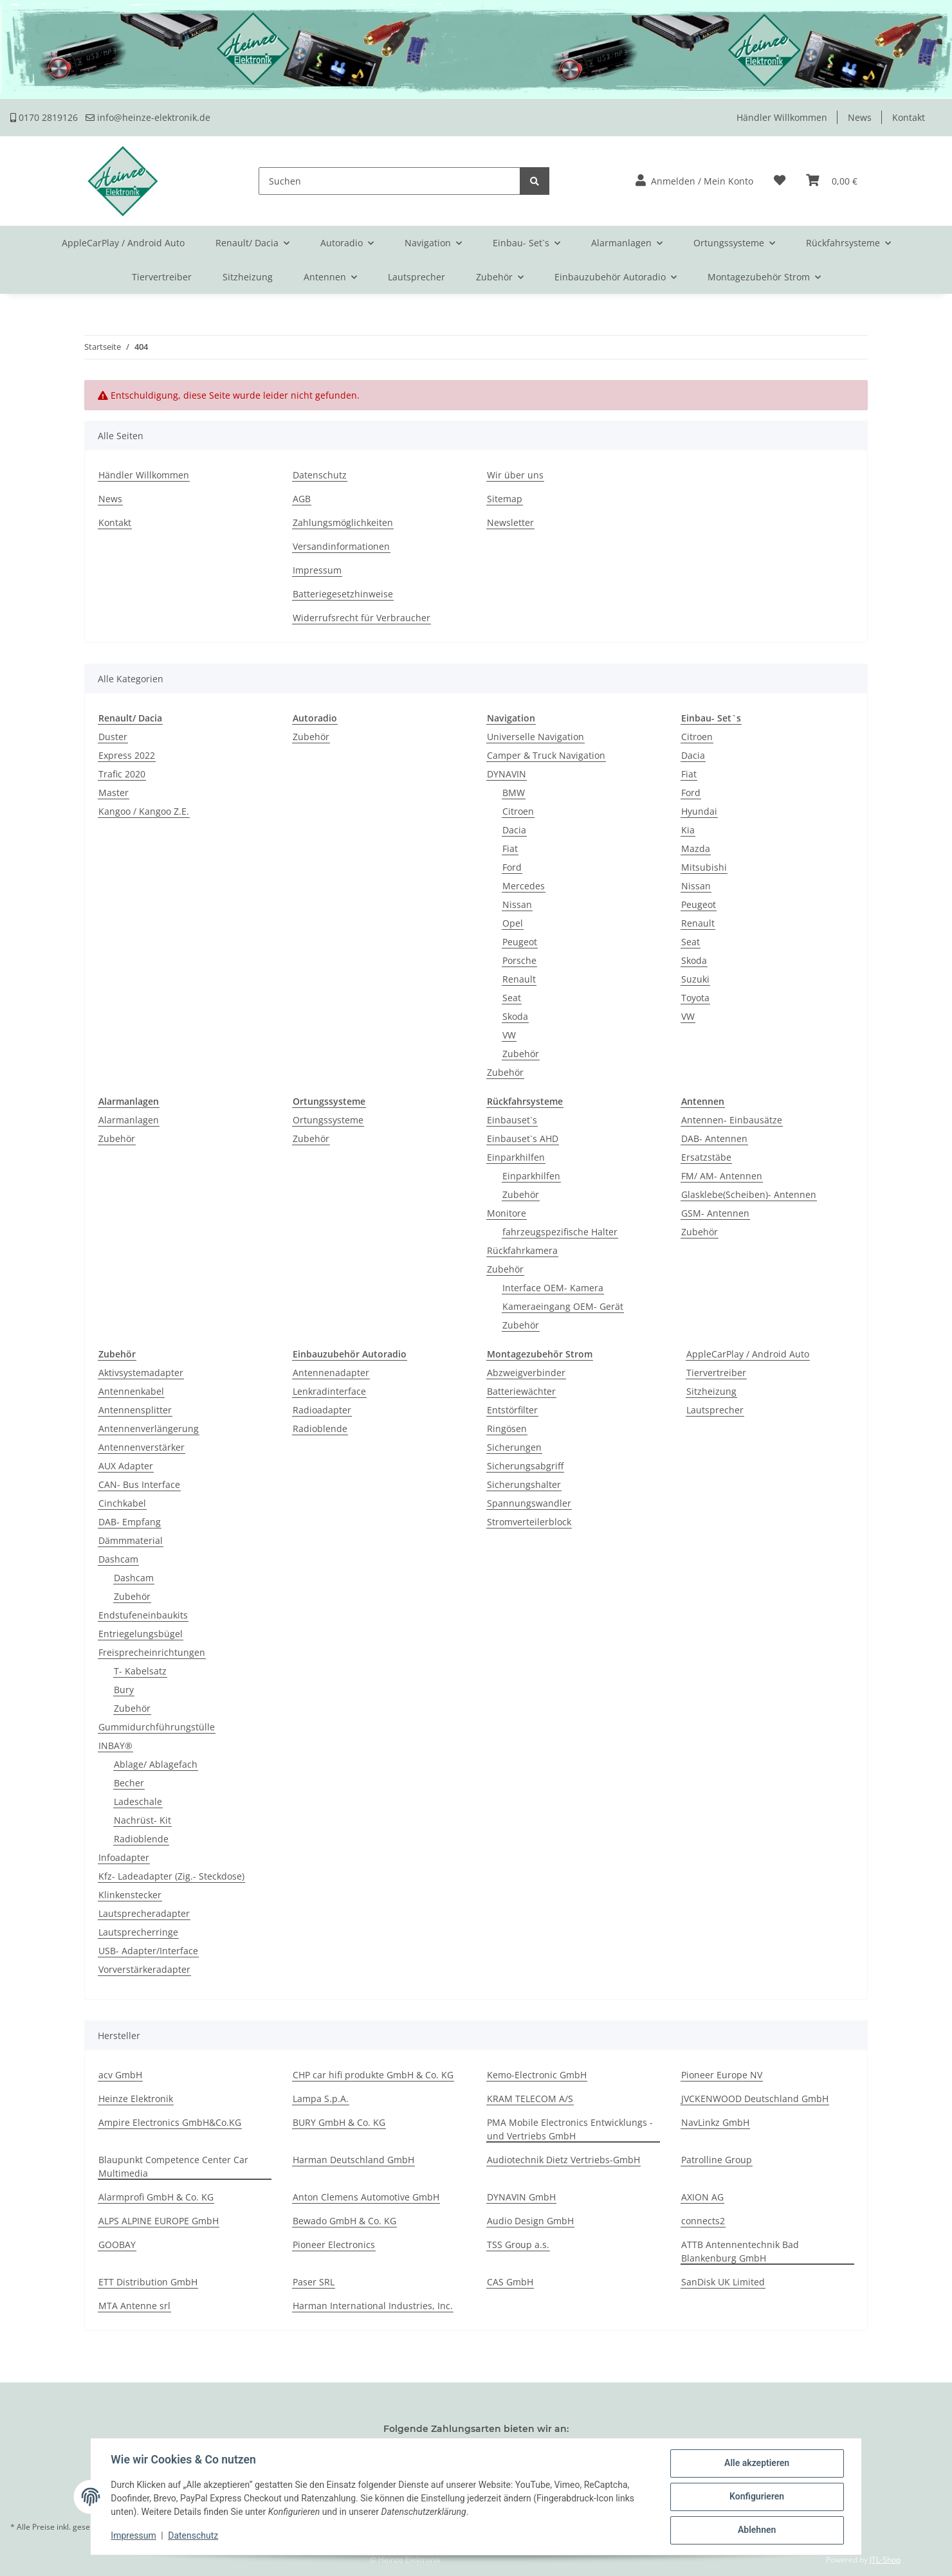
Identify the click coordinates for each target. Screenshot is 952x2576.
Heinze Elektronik (135, 2098)
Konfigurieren (756, 2497)
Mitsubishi (704, 867)
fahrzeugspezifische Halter (560, 1232)
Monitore (506, 1213)
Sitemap (504, 499)
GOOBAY (117, 2244)
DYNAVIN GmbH (521, 2197)
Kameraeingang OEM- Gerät (562, 1306)
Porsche (519, 960)
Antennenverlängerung (148, 1428)
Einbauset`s (512, 1120)
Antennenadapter (331, 1372)
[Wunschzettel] (780, 181)
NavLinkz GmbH (715, 2122)
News (860, 117)
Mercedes (523, 886)
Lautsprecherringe (138, 1932)
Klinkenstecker (129, 1895)
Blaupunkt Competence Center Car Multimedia (173, 2166)
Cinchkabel (122, 1503)
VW (509, 1035)
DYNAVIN (506, 774)
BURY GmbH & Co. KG (339, 2122)
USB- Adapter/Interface (148, 1951)
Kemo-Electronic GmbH (537, 2075)
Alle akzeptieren (756, 2463)
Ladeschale (138, 1801)
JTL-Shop (885, 2559)
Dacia (514, 830)
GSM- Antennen (715, 1213)
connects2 (703, 2221)
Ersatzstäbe (706, 1157)
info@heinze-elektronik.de (148, 117)
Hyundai (699, 811)
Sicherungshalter (524, 1484)
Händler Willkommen (782, 117)
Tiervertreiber (716, 1372)
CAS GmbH (510, 2282)
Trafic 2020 (121, 774)
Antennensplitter (135, 1410)
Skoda (515, 1016)
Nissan (517, 904)
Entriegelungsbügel (140, 1634)
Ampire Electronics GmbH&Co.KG (169, 2122)
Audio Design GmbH (530, 2221)
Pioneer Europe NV (721, 2075)
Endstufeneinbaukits (143, 1615)
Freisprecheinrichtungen (151, 1652)
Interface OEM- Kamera (552, 1288)
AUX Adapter (125, 1466)
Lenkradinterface (329, 1391)
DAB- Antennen (714, 1138)
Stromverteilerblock (529, 1522)
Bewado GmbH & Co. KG (344, 2221)
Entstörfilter (512, 1410)
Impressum (317, 570)
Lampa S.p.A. (321, 2098)
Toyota (695, 998)
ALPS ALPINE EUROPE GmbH (158, 2221)
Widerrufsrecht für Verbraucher (361, 618)
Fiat (510, 848)
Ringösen (507, 1428)
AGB (302, 499)
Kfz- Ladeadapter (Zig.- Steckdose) (171, 1876)
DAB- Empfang (129, 1522)
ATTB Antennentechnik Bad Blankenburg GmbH (740, 2251)
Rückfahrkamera (522, 1250)
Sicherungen (514, 1447)
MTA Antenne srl (134, 2305)
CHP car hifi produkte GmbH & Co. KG (373, 2075)
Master (113, 792)
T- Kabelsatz (140, 1671)
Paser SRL (313, 2282)
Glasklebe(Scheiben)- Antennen (748, 1194)
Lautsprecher (715, 1410)
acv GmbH (120, 2075)
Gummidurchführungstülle (156, 1727)
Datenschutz (320, 475)
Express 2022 (126, 755)
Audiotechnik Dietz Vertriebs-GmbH (563, 2160)
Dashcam (118, 1559)
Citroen (518, 811)
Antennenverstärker (141, 1447)
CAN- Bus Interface (139, 1484)
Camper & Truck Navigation (546, 755)
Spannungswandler (529, 1503)
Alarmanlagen (128, 1120)
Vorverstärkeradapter (144, 1969)
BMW (513, 792)
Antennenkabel (131, 1391)
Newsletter (510, 522)
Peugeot (519, 942)
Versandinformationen (341, 546)
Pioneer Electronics (334, 2244)
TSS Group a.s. (518, 2244)
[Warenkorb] (832, 181)
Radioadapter (322, 1410)
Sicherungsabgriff (525, 1466)
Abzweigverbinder (526, 1372)
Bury (124, 1689)
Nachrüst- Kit (142, 1820)
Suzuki (695, 979)
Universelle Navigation (535, 736)
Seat (511, 998)
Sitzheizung (711, 1391)
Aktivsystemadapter (140, 1372)
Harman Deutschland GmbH (353, 2160)
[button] (694, 181)
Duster (112, 736)
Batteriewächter (521, 1391)
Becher (129, 1783)
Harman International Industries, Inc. (373, 2305)
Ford (512, 867)
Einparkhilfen (516, 1157)
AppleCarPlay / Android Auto (747, 1354)
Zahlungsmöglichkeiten (343, 522)
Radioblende (141, 1839)
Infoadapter (123, 1857)
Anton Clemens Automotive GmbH (366, 2197)
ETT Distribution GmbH (147, 2282)
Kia (688, 830)
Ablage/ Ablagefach (155, 1764)
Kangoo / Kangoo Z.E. (143, 811)
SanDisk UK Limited (723, 2282)
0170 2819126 (44, 117)
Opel (512, 923)
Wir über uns (515, 475)
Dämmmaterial (130, 1540)
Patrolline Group (716, 2160)
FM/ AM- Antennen (721, 1176)
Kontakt (908, 117)
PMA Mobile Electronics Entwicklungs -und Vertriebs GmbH (570, 2129)
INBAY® (115, 1745)
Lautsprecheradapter (144, 1913)
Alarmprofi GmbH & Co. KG (156, 2197)
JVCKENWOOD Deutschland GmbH (754, 2098)
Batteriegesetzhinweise (343, 594)
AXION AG (702, 2197)
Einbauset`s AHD (522, 1138)
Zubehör (311, 736)
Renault (519, 979)
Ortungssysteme (328, 1120)
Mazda (695, 848)
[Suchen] (389, 181)
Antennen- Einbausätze (731, 1120)
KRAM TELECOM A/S (530, 2098)
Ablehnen (756, 2530)
